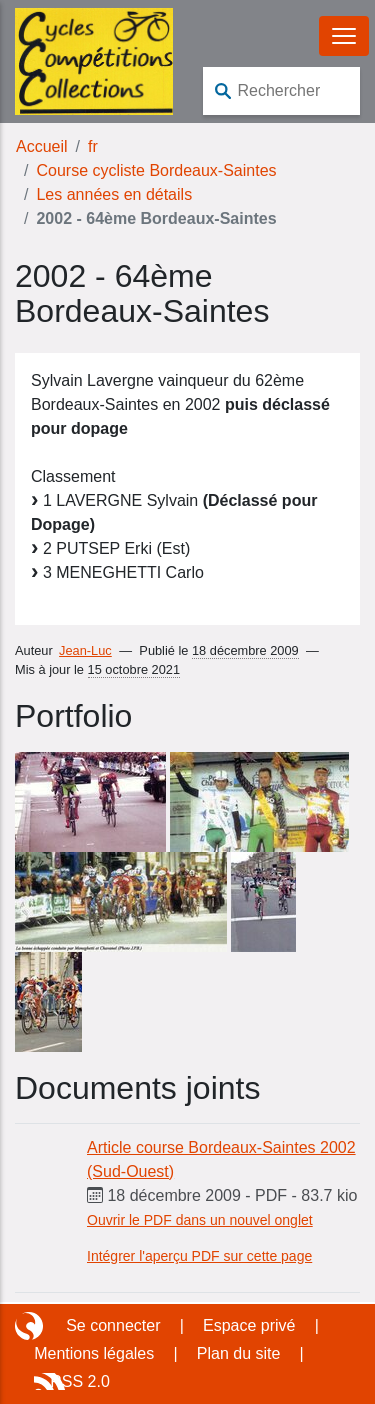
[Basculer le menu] (344, 36)
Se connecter (113, 1325)
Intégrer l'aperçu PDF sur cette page (199, 1256)
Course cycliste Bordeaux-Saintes (156, 170)
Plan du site (239, 1353)
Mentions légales (94, 1353)
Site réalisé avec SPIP (31, 1326)
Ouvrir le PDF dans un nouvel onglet (200, 1220)
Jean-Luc (85, 650)
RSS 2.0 (80, 1381)
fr (93, 146)
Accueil (42, 146)
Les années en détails (114, 194)
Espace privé (249, 1325)
